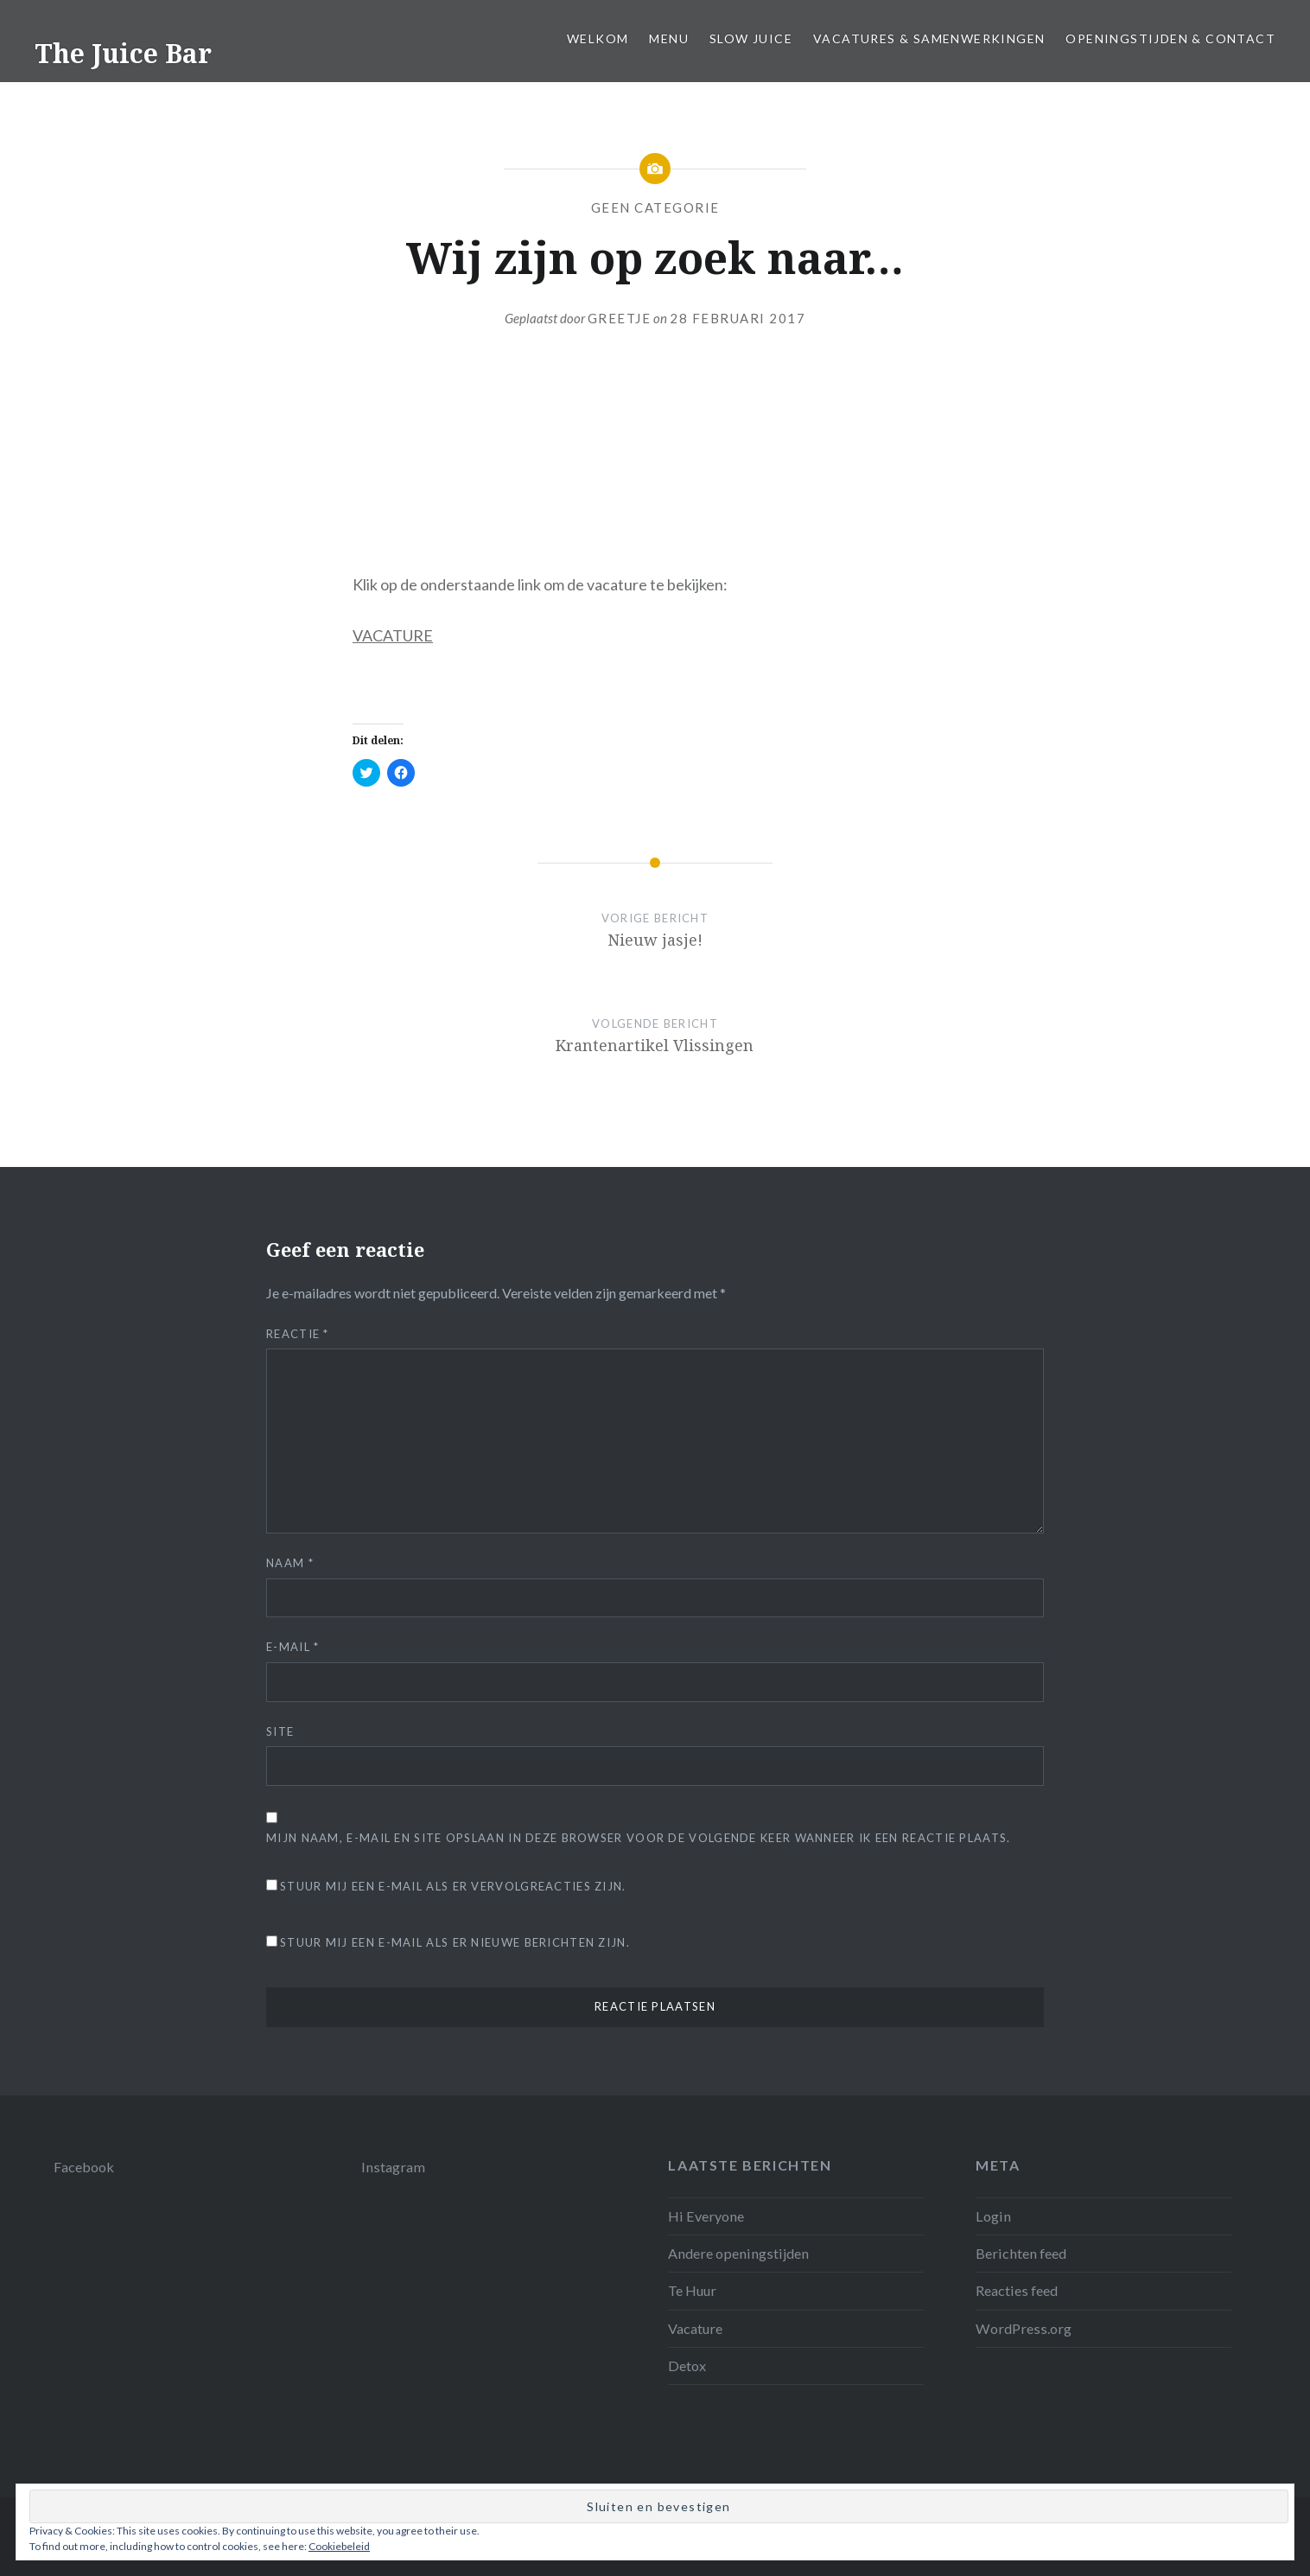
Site (280, 1731)
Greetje (620, 318)
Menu (669, 38)
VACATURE (393, 635)
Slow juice (750, 38)
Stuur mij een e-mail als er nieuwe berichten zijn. (455, 1942)
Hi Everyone (706, 2216)
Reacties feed (1017, 2290)
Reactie (297, 1334)
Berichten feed (1021, 2253)
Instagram (393, 2166)
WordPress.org (1024, 2328)
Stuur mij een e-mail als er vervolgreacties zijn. (453, 1886)
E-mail (292, 1647)
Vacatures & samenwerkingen (929, 38)
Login (993, 2216)
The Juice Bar (123, 53)
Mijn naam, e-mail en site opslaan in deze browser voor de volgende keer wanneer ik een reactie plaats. (638, 1838)
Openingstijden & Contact (1170, 38)
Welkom (597, 38)
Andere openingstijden (738, 2253)
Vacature (695, 2328)
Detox (687, 2365)
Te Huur (692, 2290)
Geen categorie (655, 207)
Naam (290, 1563)
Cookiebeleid (339, 2546)
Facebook (84, 2166)
